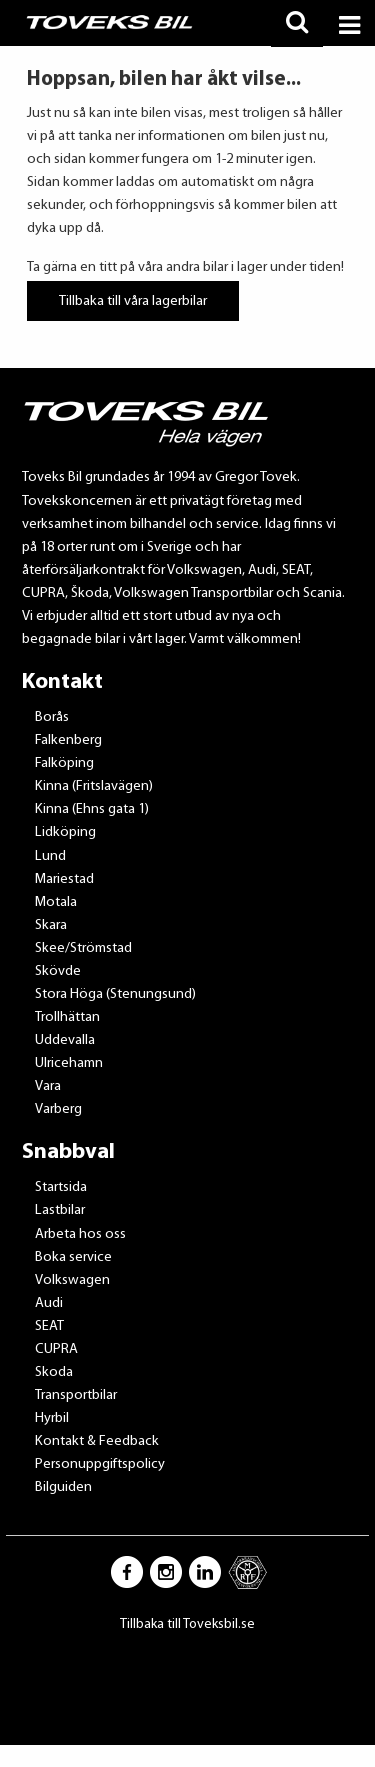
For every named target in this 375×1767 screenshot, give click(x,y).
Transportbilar (76, 1395)
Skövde (58, 971)
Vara (48, 1086)
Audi (49, 1303)
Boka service (73, 1257)
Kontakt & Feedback (97, 1441)
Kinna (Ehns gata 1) (92, 809)
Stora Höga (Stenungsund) (115, 994)
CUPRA (56, 1349)
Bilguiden (63, 1487)
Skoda (54, 1372)
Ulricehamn (69, 1063)
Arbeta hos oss (80, 1234)
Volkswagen (72, 1280)
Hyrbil (52, 1418)
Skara (51, 925)
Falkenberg (68, 740)
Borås (52, 717)
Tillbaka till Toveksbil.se (187, 1624)
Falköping (64, 763)
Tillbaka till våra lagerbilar (133, 300)
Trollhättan (67, 1017)
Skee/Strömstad (83, 948)
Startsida (61, 1187)
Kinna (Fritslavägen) (94, 786)
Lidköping (65, 832)
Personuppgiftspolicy (100, 1464)
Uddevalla (65, 1040)
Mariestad (64, 879)
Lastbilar (60, 1210)
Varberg (58, 1109)
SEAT (49, 1326)
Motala (56, 902)
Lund (50, 856)
